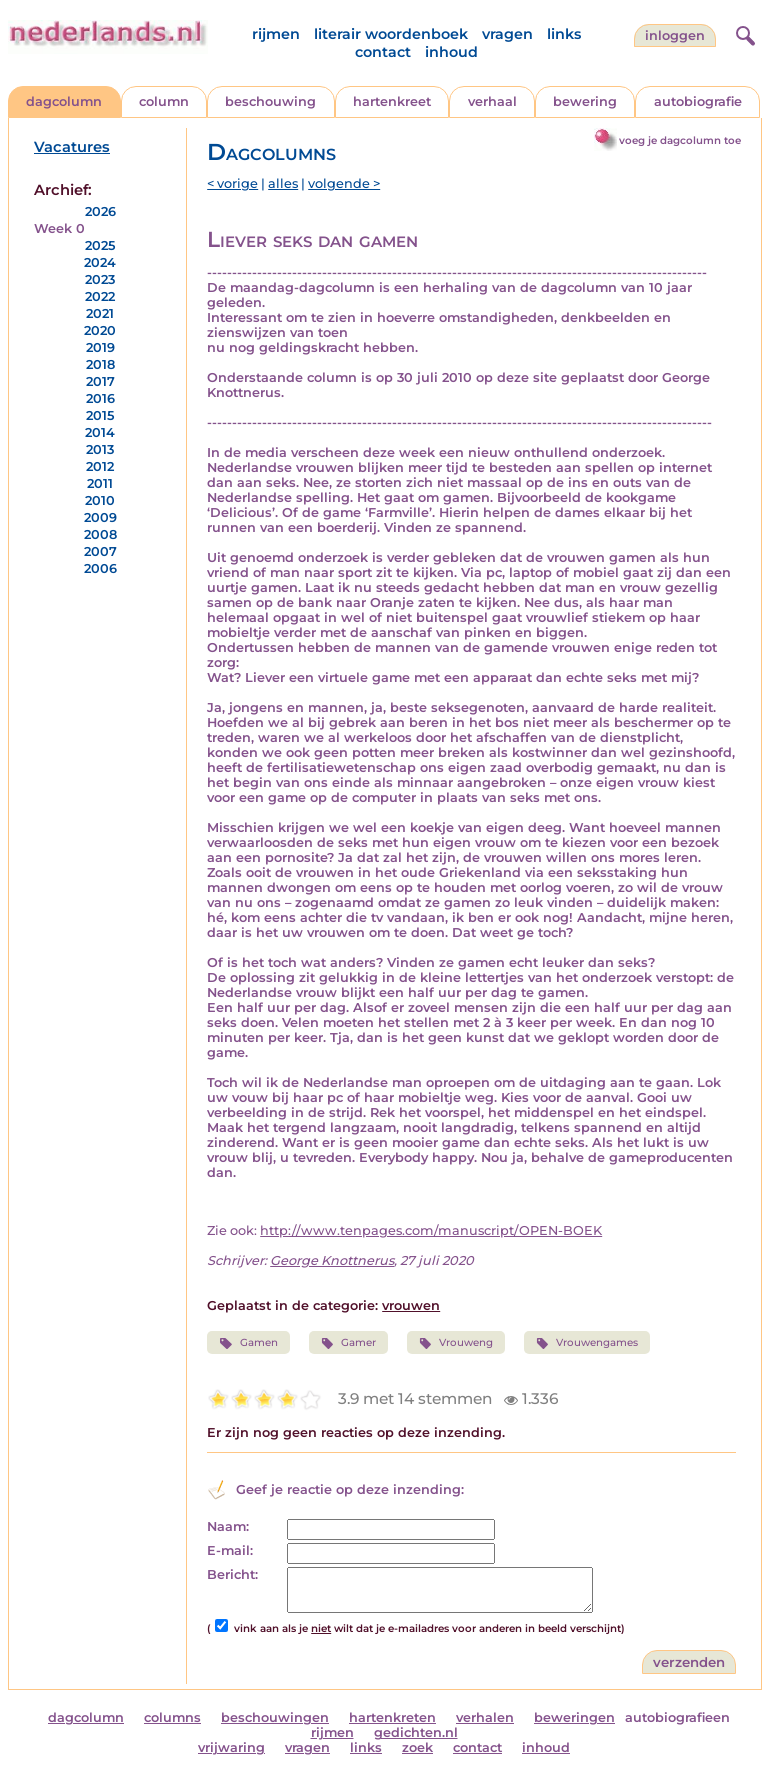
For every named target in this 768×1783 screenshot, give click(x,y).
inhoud (451, 52)
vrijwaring (231, 1747)
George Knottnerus (332, 1260)
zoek (417, 1747)
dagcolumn (64, 101)
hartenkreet (392, 101)
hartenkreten (392, 1717)
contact (383, 52)
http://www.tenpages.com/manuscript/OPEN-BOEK (431, 1230)
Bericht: (232, 1574)
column (164, 101)
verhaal (492, 101)
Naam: (228, 1526)
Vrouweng (456, 1343)
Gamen (248, 1343)
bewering (585, 101)
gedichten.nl (416, 1732)
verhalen (485, 1717)
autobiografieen (677, 1717)
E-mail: (230, 1550)
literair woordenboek (391, 34)
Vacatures (72, 147)
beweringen (574, 1717)
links (564, 34)
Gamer (348, 1343)
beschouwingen (275, 1717)
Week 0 (59, 228)
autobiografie (698, 101)
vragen (507, 34)
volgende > (344, 183)
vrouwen (411, 1305)
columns (172, 1717)
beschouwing (270, 101)
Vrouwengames (587, 1343)
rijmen (276, 34)
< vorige (232, 183)
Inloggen (675, 35)
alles (283, 183)
